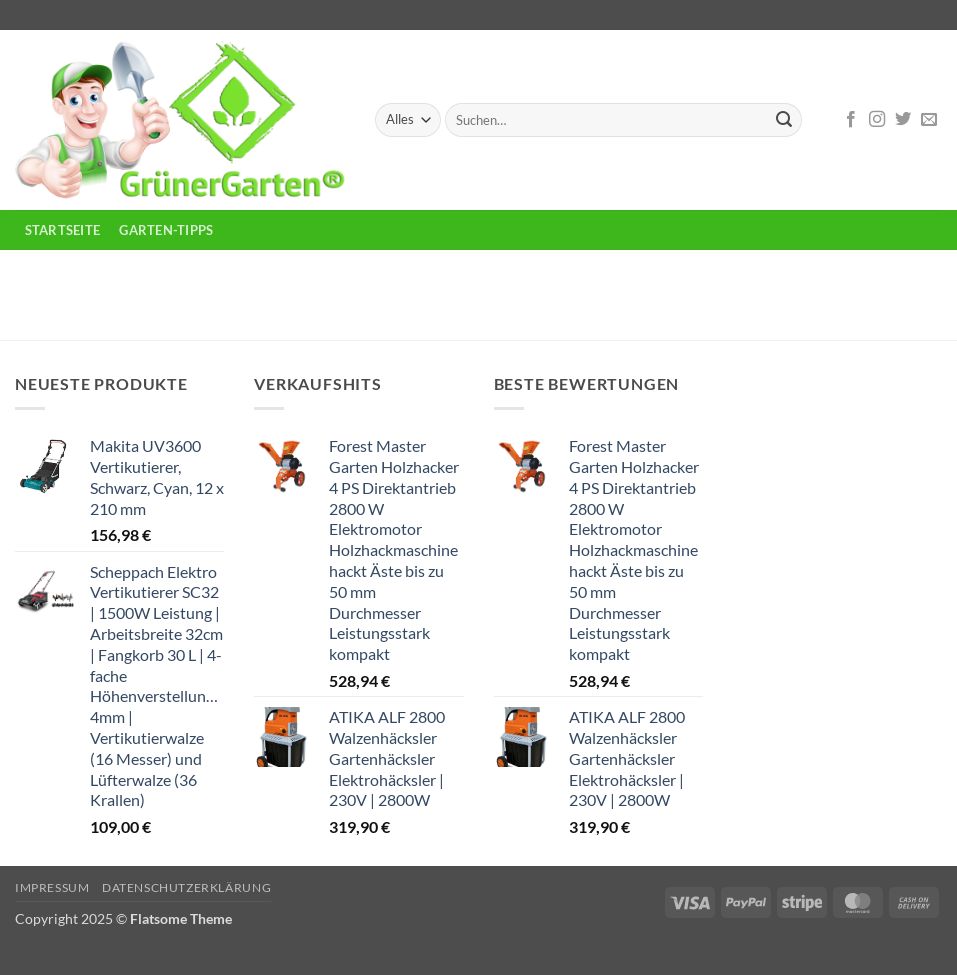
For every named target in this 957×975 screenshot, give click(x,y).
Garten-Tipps (166, 230)
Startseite (63, 230)
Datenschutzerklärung (186, 887)
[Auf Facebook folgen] (851, 120)
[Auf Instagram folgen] (877, 120)
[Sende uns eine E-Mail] (929, 120)
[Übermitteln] (784, 120)
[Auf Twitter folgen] (903, 120)
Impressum (52, 887)
